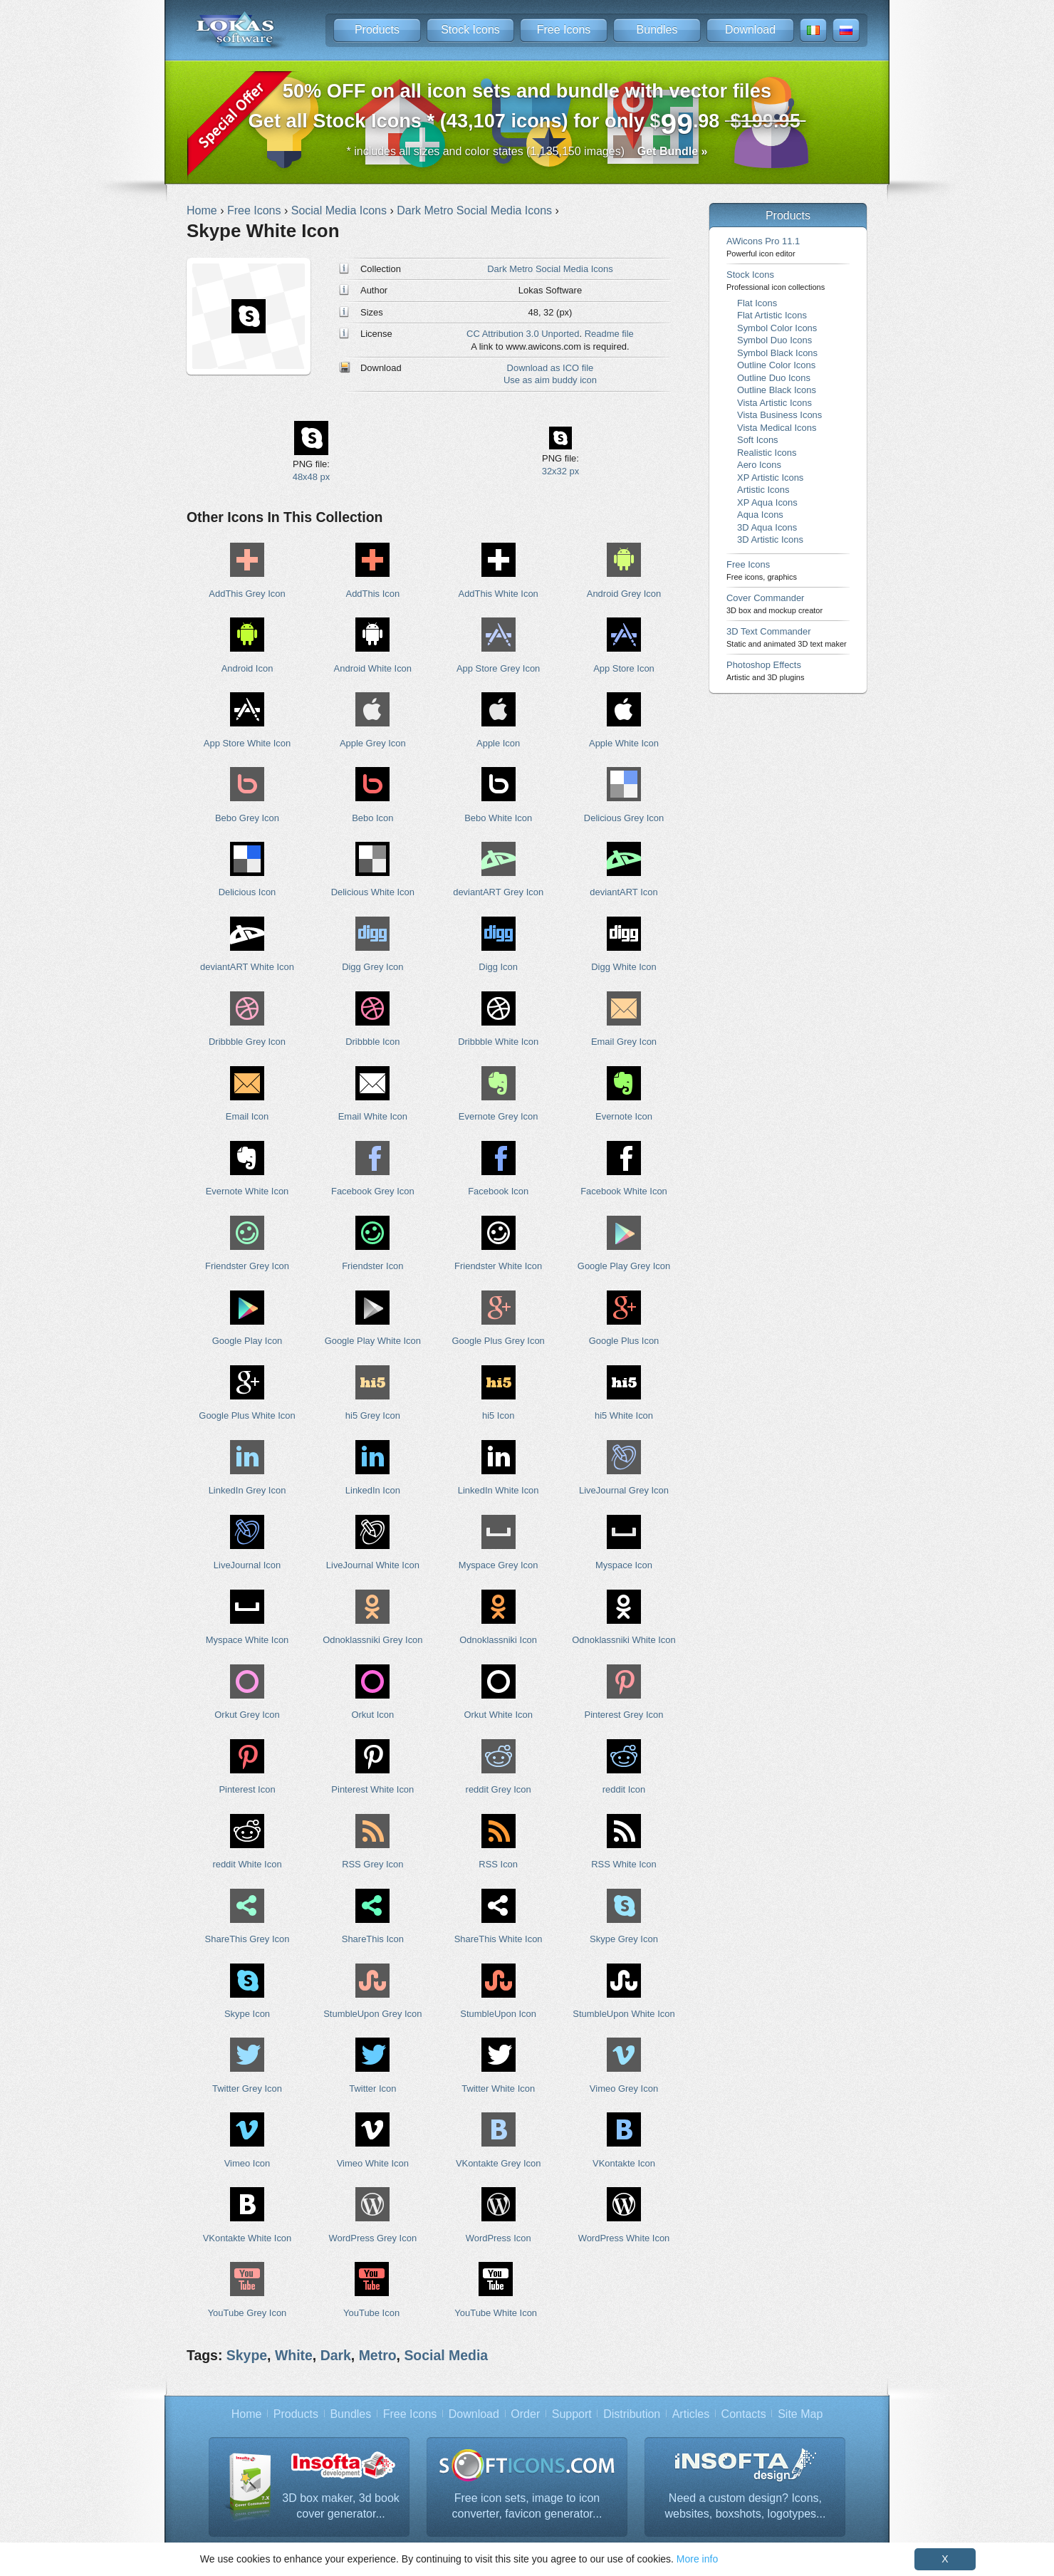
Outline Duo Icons (773, 377)
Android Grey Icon (624, 593)
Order (525, 2414)
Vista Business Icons (779, 415)
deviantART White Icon (247, 966)
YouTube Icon (371, 2313)
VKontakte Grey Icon (498, 2163)
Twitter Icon (372, 2088)
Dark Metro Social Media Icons (549, 269)
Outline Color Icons (776, 365)
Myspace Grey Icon (498, 1565)
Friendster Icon (372, 1266)
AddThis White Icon (498, 593)
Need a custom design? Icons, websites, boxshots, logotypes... (745, 2506)
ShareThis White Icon (498, 1939)
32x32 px (561, 471)
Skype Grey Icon (624, 1939)
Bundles (657, 30)
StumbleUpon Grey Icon (372, 2013)
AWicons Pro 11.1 (763, 247)
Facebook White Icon (623, 1191)
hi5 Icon (498, 1415)
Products (377, 30)
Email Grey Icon (624, 1041)
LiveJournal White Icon (372, 1565)
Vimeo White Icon (373, 2163)
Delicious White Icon (372, 892)
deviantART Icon (623, 892)
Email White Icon (372, 1116)
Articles (690, 2414)
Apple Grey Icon (373, 743)
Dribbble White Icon (498, 1041)
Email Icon (247, 1116)
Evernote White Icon (247, 1191)
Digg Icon (498, 966)
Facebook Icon (498, 1191)
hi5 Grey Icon (372, 1415)
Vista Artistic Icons (774, 402)
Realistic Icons (767, 452)
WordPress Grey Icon (373, 2238)
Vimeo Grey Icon (624, 2088)
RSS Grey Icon (372, 1864)
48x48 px (311, 476)
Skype (246, 2355)
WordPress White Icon (624, 2238)
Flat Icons (757, 303)
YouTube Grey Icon (247, 2313)
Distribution (631, 2414)
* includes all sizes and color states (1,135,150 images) (527, 151)
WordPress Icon (498, 2238)
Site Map (800, 2414)
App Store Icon (623, 668)
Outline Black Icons (776, 390)
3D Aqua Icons (767, 527)
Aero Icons (759, 464)
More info (697, 2559)
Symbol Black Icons (777, 353)
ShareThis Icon (373, 1939)
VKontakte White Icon (247, 2238)
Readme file (609, 333)
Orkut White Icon (498, 1714)
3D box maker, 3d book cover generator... (341, 2506)
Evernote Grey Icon (498, 1116)
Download (750, 30)
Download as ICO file (550, 368)
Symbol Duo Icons (774, 340)
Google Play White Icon (373, 1340)
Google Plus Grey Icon (498, 1340)
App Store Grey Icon (498, 668)
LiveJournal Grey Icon (624, 1490)
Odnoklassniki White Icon (623, 1639)
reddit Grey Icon (498, 1789)
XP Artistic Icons (770, 477)
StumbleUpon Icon (498, 2013)
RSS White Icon (623, 1864)
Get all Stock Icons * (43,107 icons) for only (527, 110)
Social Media (446, 2355)
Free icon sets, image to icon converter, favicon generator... (527, 2506)
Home (246, 2414)
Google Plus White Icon (247, 1415)
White (294, 2355)
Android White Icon (373, 668)
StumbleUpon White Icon (623, 2013)
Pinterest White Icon (372, 1789)
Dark (335, 2355)
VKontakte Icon (624, 2163)
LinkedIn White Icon (498, 1490)
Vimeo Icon (247, 2163)
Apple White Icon (624, 743)
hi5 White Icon (624, 1415)
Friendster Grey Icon (247, 1266)
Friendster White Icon (498, 1266)
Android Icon (247, 668)
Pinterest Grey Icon (624, 1714)
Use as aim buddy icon (550, 380)
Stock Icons (470, 30)
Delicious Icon (247, 892)
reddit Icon (623, 1789)
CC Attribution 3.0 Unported (522, 333)
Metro (378, 2355)
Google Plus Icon (624, 1340)
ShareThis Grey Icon (247, 1939)
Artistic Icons (763, 489)
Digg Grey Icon (372, 966)
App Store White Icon (247, 743)
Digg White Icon (623, 966)
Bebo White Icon (498, 818)
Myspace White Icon (247, 1639)
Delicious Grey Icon (624, 818)
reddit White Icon (246, 1864)
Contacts (743, 2414)
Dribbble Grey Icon (247, 1041)
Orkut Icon (372, 1714)
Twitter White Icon (498, 2088)
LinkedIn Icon (372, 1490)
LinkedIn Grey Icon (247, 1490)
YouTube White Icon (495, 2313)
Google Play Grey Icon (624, 1266)
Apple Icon (498, 743)
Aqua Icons (760, 514)
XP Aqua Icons (767, 502)
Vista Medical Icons (776, 427)
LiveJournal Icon (247, 1565)
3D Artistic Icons (770, 539)
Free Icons (564, 30)
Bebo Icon (372, 818)
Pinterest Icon (247, 1789)
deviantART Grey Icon (498, 892)
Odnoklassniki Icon (498, 1639)
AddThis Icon (373, 593)
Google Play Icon (247, 1340)
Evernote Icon (623, 1116)
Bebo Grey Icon (247, 818)
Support (572, 2414)
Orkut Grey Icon (246, 1714)
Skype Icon (247, 2013)
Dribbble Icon (372, 1041)
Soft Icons (757, 439)
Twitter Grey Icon (247, 2088)
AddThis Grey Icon (247, 593)
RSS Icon (498, 1864)
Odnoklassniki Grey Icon (372, 1639)
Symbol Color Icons (777, 328)
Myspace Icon (623, 1565)
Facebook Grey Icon (372, 1191)
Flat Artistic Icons (772, 315)
